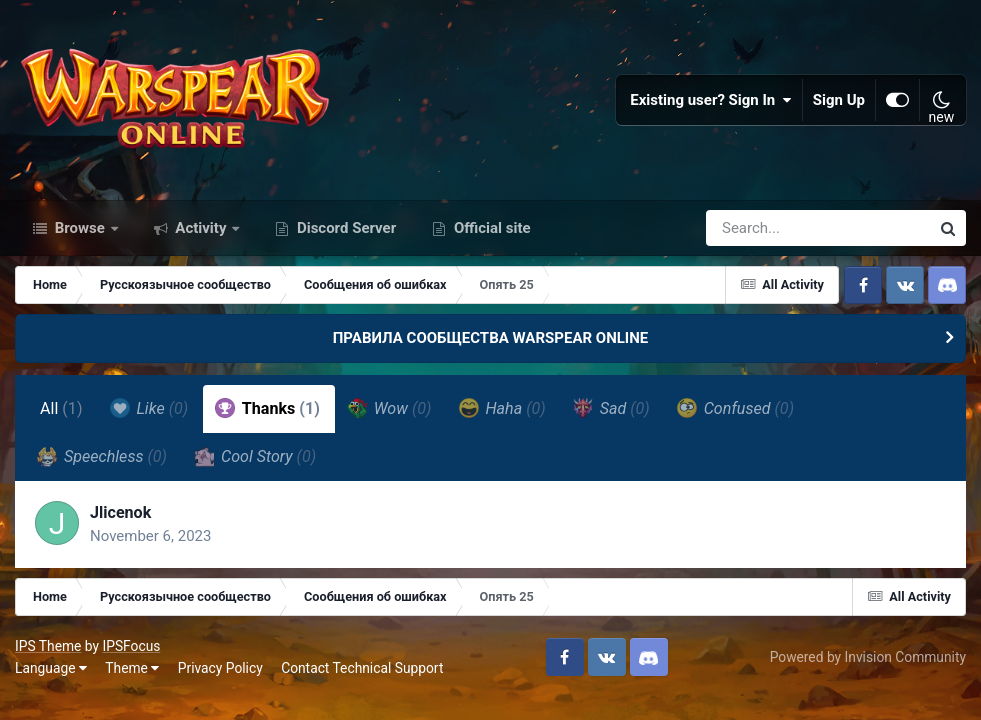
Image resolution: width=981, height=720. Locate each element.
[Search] (761, 228)
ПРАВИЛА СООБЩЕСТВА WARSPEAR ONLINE (491, 338)
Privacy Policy (220, 668)
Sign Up (839, 100)
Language (51, 668)
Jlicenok (120, 512)
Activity (201, 228)
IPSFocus (131, 646)
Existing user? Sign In (711, 100)
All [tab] (61, 408)
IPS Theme (48, 646)
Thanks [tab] (267, 408)
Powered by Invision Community (868, 657)
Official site (490, 228)
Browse (80, 228)
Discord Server (344, 228)
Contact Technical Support (362, 668)
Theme (132, 668)
